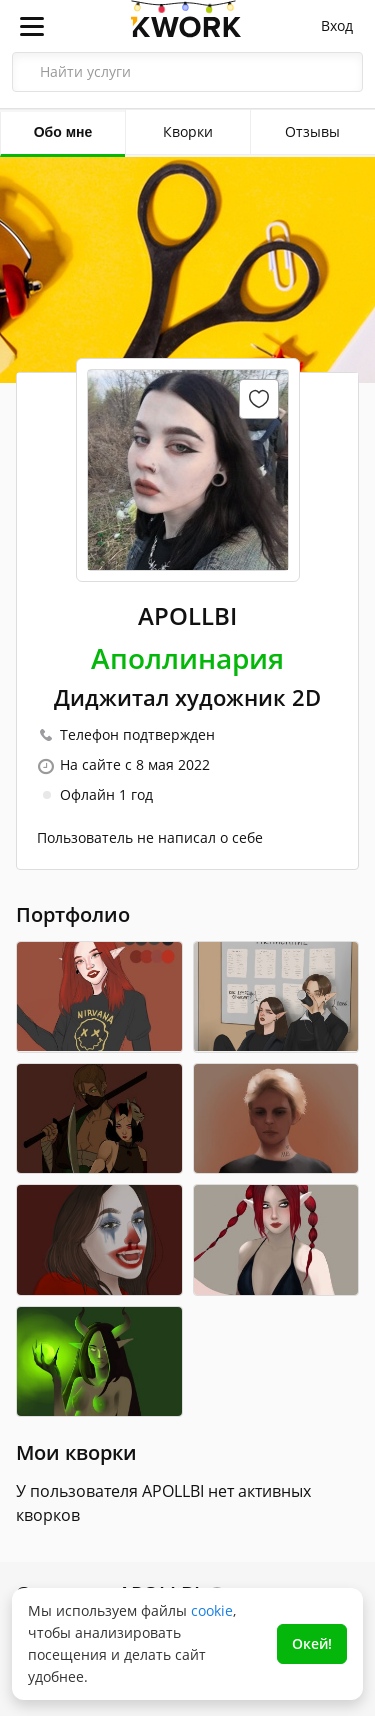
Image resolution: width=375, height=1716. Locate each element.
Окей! (312, 1643)
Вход (337, 25)
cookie (212, 1610)
